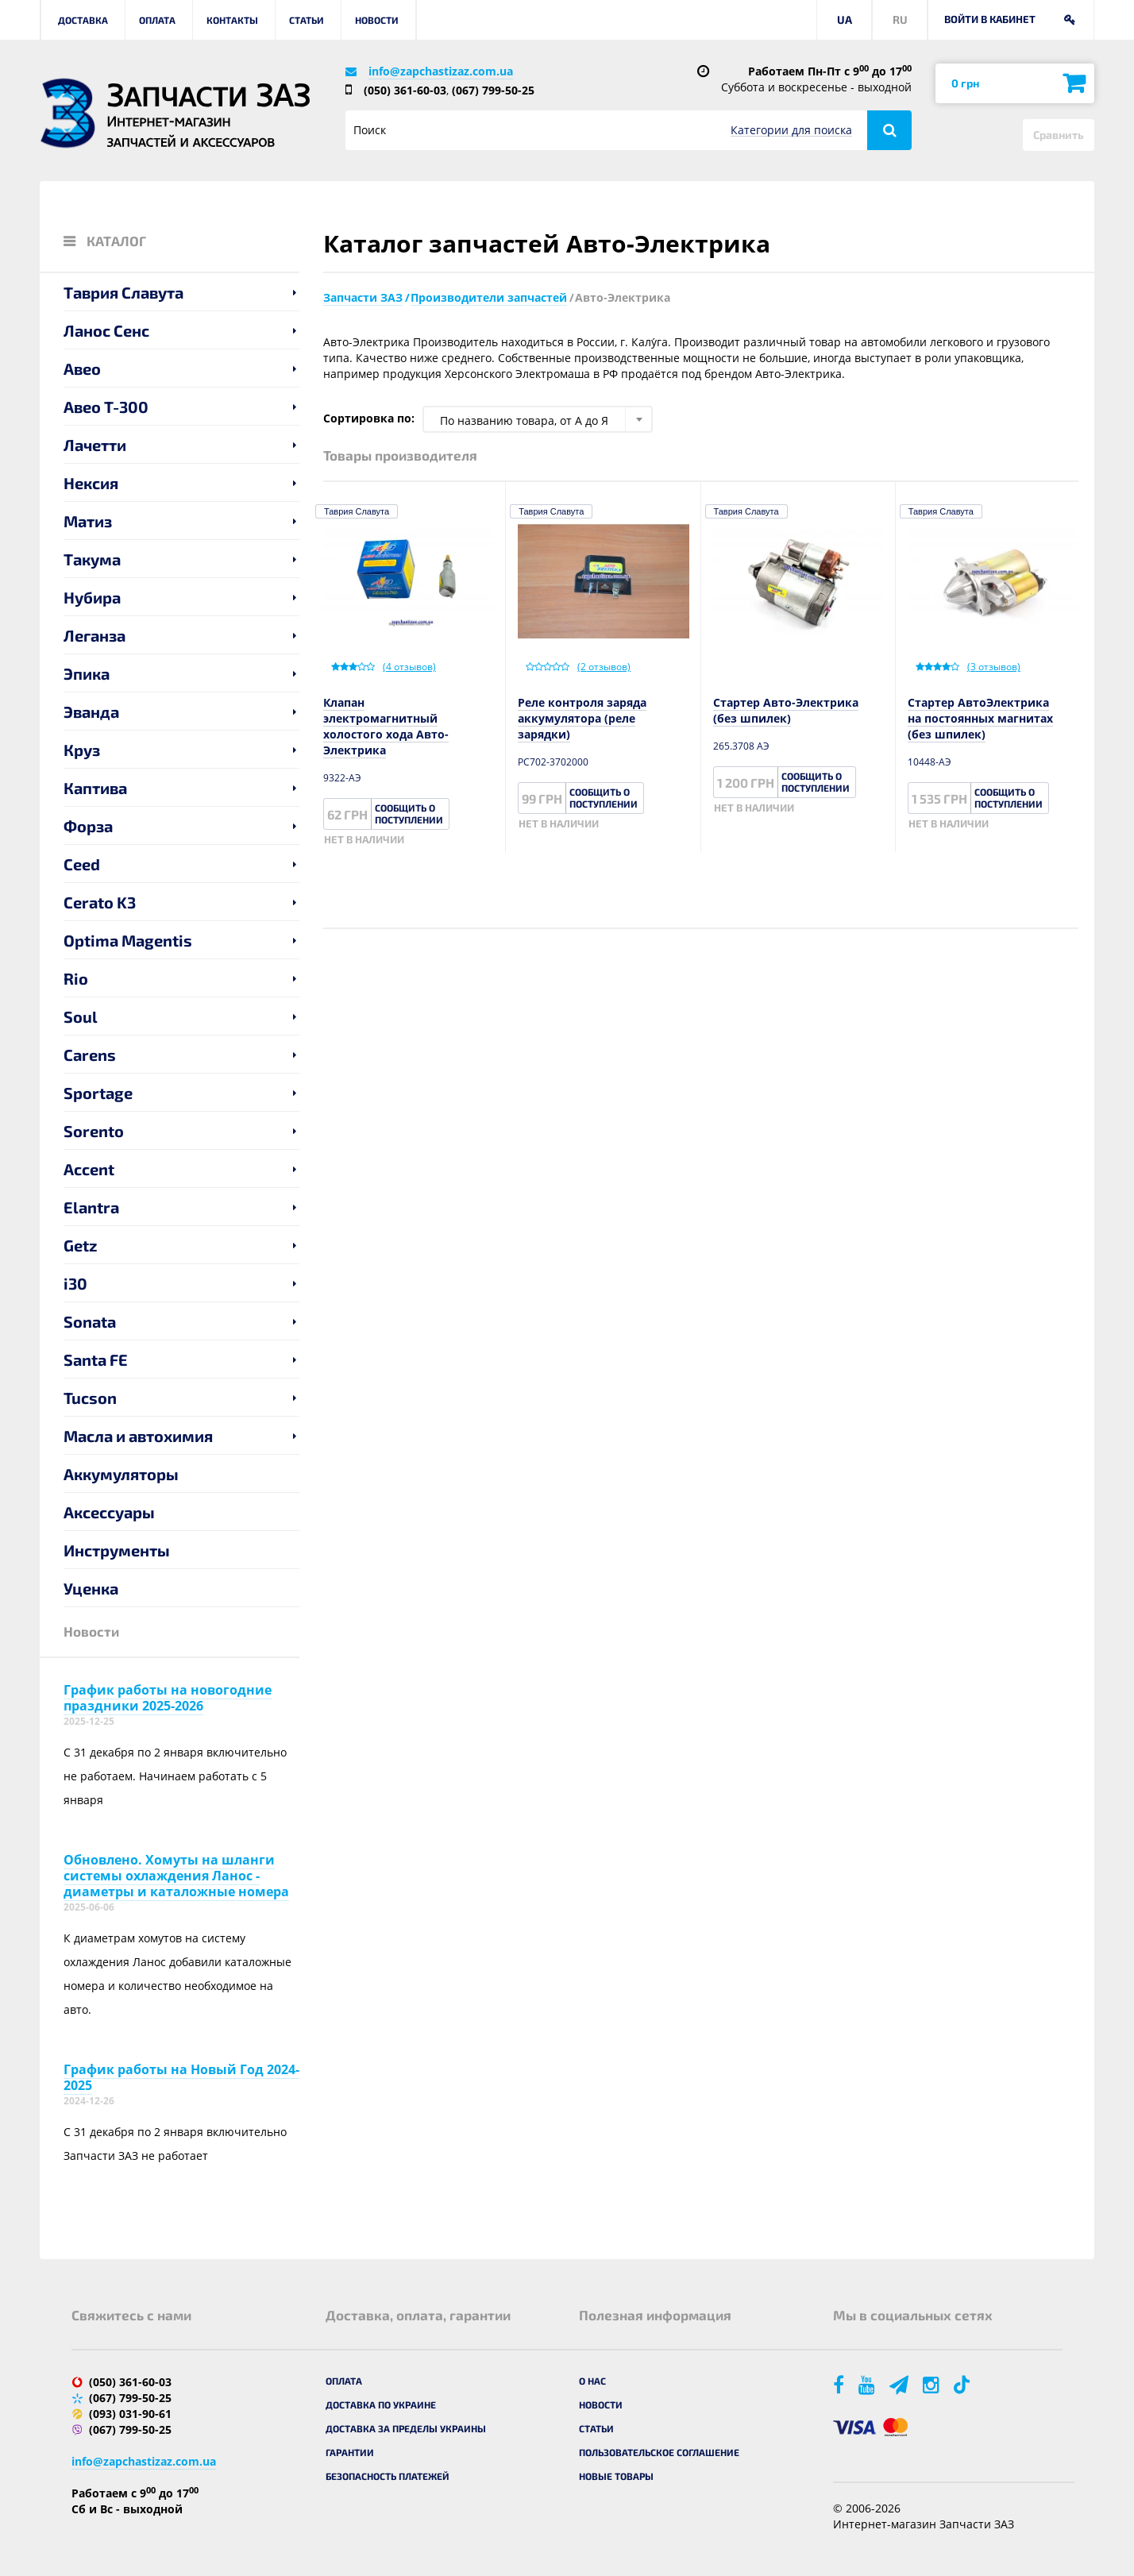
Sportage (98, 1092)
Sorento (94, 1130)
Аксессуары (109, 1511)
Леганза (94, 635)
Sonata (90, 1321)
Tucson (90, 1397)
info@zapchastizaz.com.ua (440, 71)
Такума (92, 559)
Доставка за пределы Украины (406, 2428)
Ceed (82, 863)
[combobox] (537, 419)
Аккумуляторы (121, 1473)
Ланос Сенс (106, 330)
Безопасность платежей (387, 2476)
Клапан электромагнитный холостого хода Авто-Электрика (386, 726)
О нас (592, 2380)
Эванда (91, 711)
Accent (89, 1168)
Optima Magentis (128, 940)
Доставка (83, 19)
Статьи (306, 19)
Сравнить (1058, 134)
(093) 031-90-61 (130, 2413)
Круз (82, 749)
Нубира (92, 597)
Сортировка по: (369, 418)
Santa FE (96, 1359)
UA (844, 19)
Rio (76, 978)
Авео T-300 (106, 406)
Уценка (91, 1588)
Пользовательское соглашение (659, 2452)
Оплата (157, 19)
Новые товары (616, 2476)
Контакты (232, 19)
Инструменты (117, 1550)
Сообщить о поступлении (409, 813)
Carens (90, 1054)
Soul (81, 1016)
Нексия (91, 482)
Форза (88, 825)
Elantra (91, 1207)
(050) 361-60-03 (405, 90)
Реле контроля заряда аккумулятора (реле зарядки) (582, 718)
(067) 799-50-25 (493, 90)
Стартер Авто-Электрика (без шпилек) (785, 710)
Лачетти (95, 444)
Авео (82, 368)
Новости (377, 19)
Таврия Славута (123, 292)
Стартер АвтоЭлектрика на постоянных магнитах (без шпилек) (980, 718)
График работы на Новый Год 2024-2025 (181, 2077)
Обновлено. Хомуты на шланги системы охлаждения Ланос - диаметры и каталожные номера (176, 1875)
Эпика (87, 673)
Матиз (88, 520)
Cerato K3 (100, 902)
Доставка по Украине (381, 2404)
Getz (81, 1245)
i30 (75, 1283)
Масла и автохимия (138, 1435)
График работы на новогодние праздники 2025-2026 (168, 1697)
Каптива (95, 787)
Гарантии (350, 2452)
